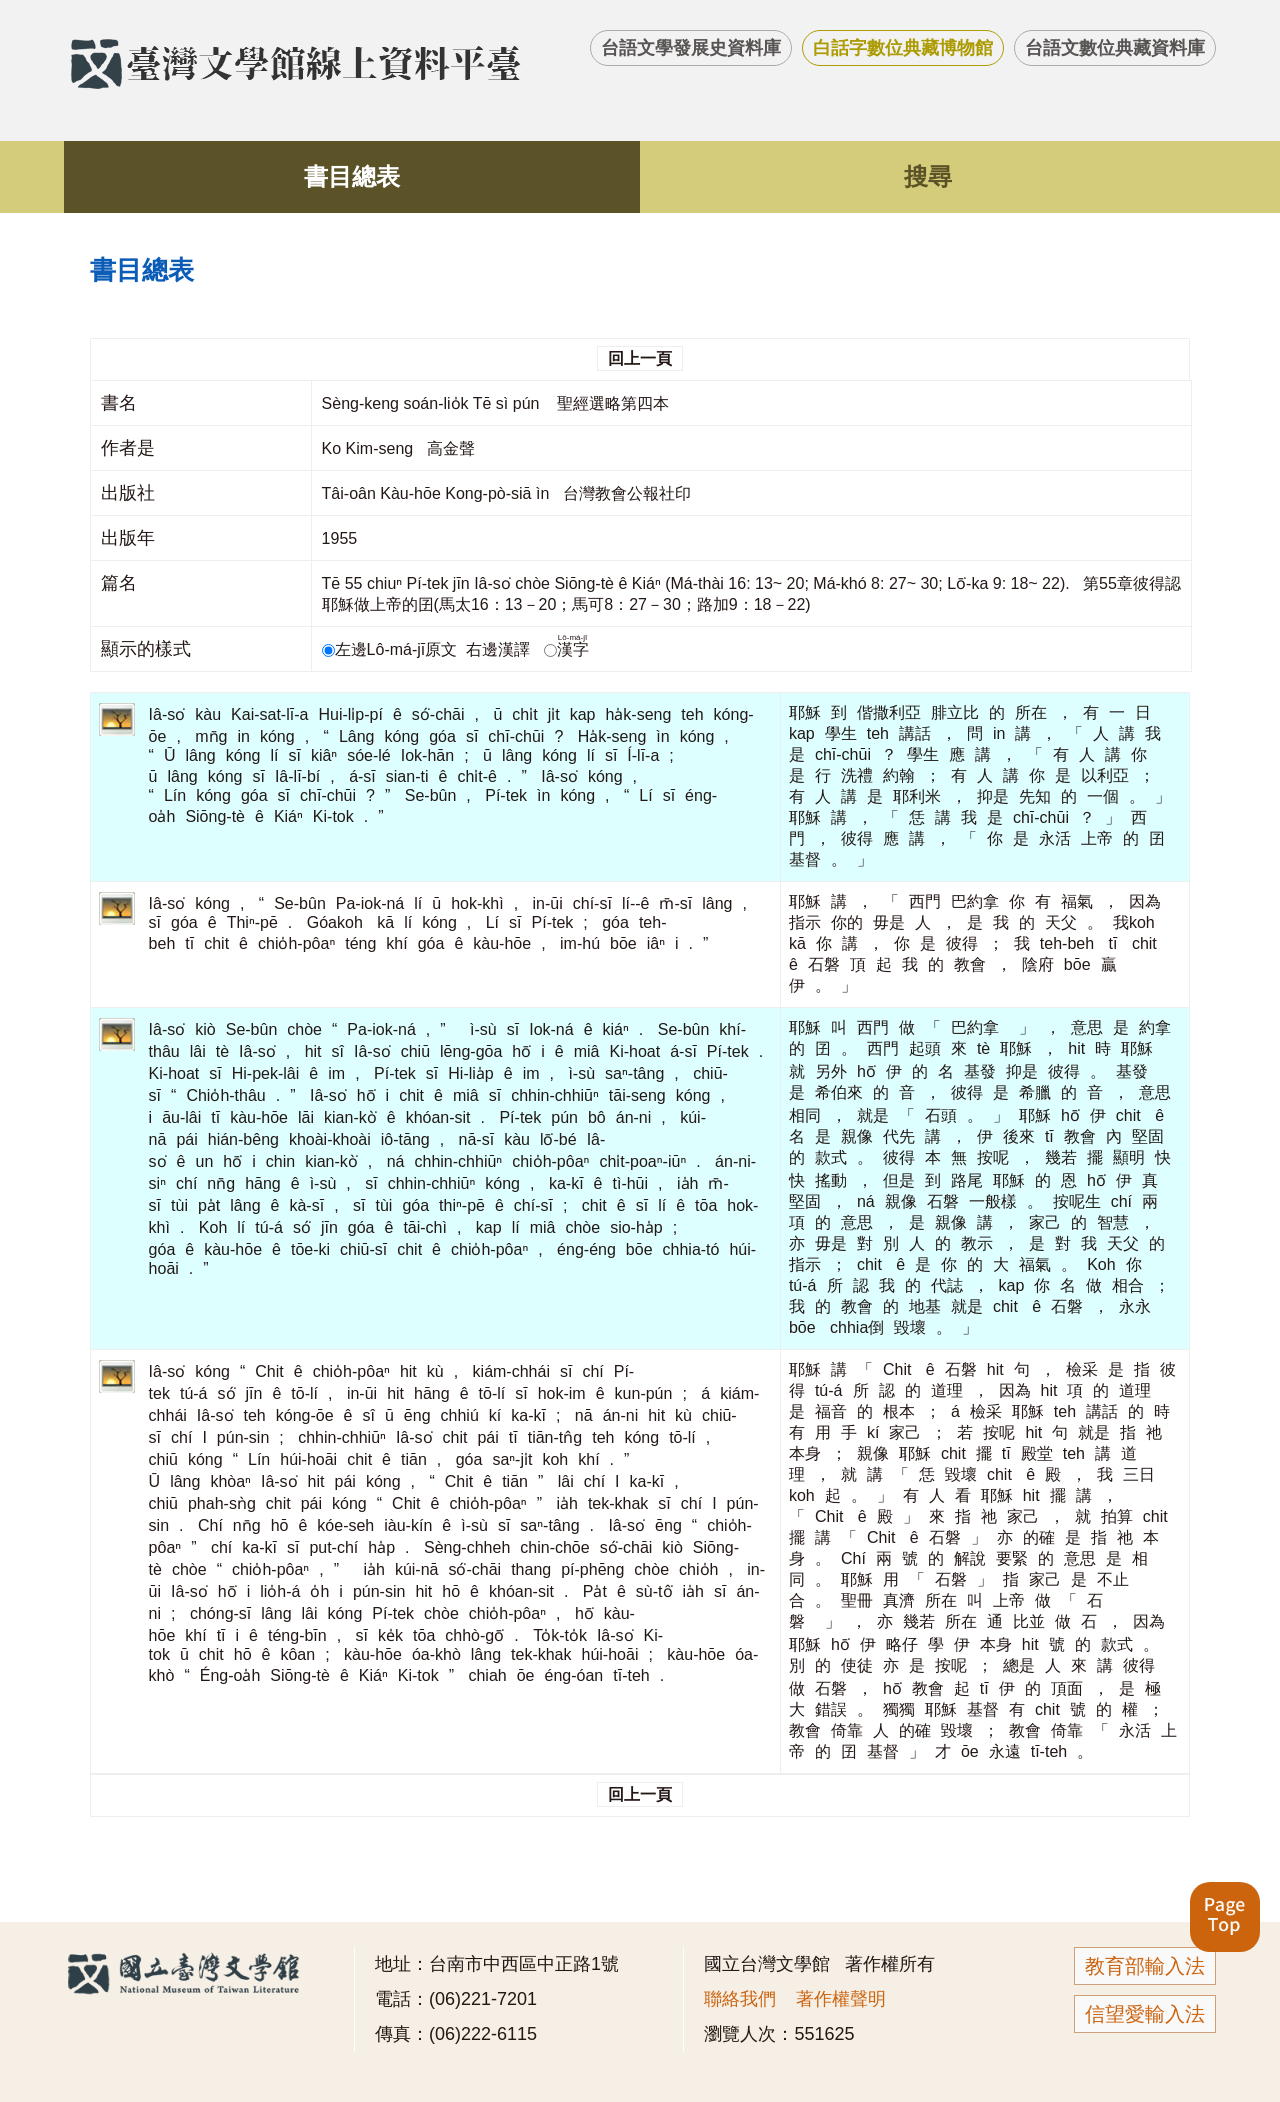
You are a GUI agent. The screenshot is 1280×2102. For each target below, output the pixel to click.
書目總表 (352, 176)
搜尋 (928, 176)
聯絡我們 (740, 1999)
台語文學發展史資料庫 (691, 48)
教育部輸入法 (1145, 1966)
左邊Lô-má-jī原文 (392, 649)
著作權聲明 (841, 1999)
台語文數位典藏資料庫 (1115, 48)
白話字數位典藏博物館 (903, 48)
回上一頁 (640, 358)
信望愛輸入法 (1145, 2014)
